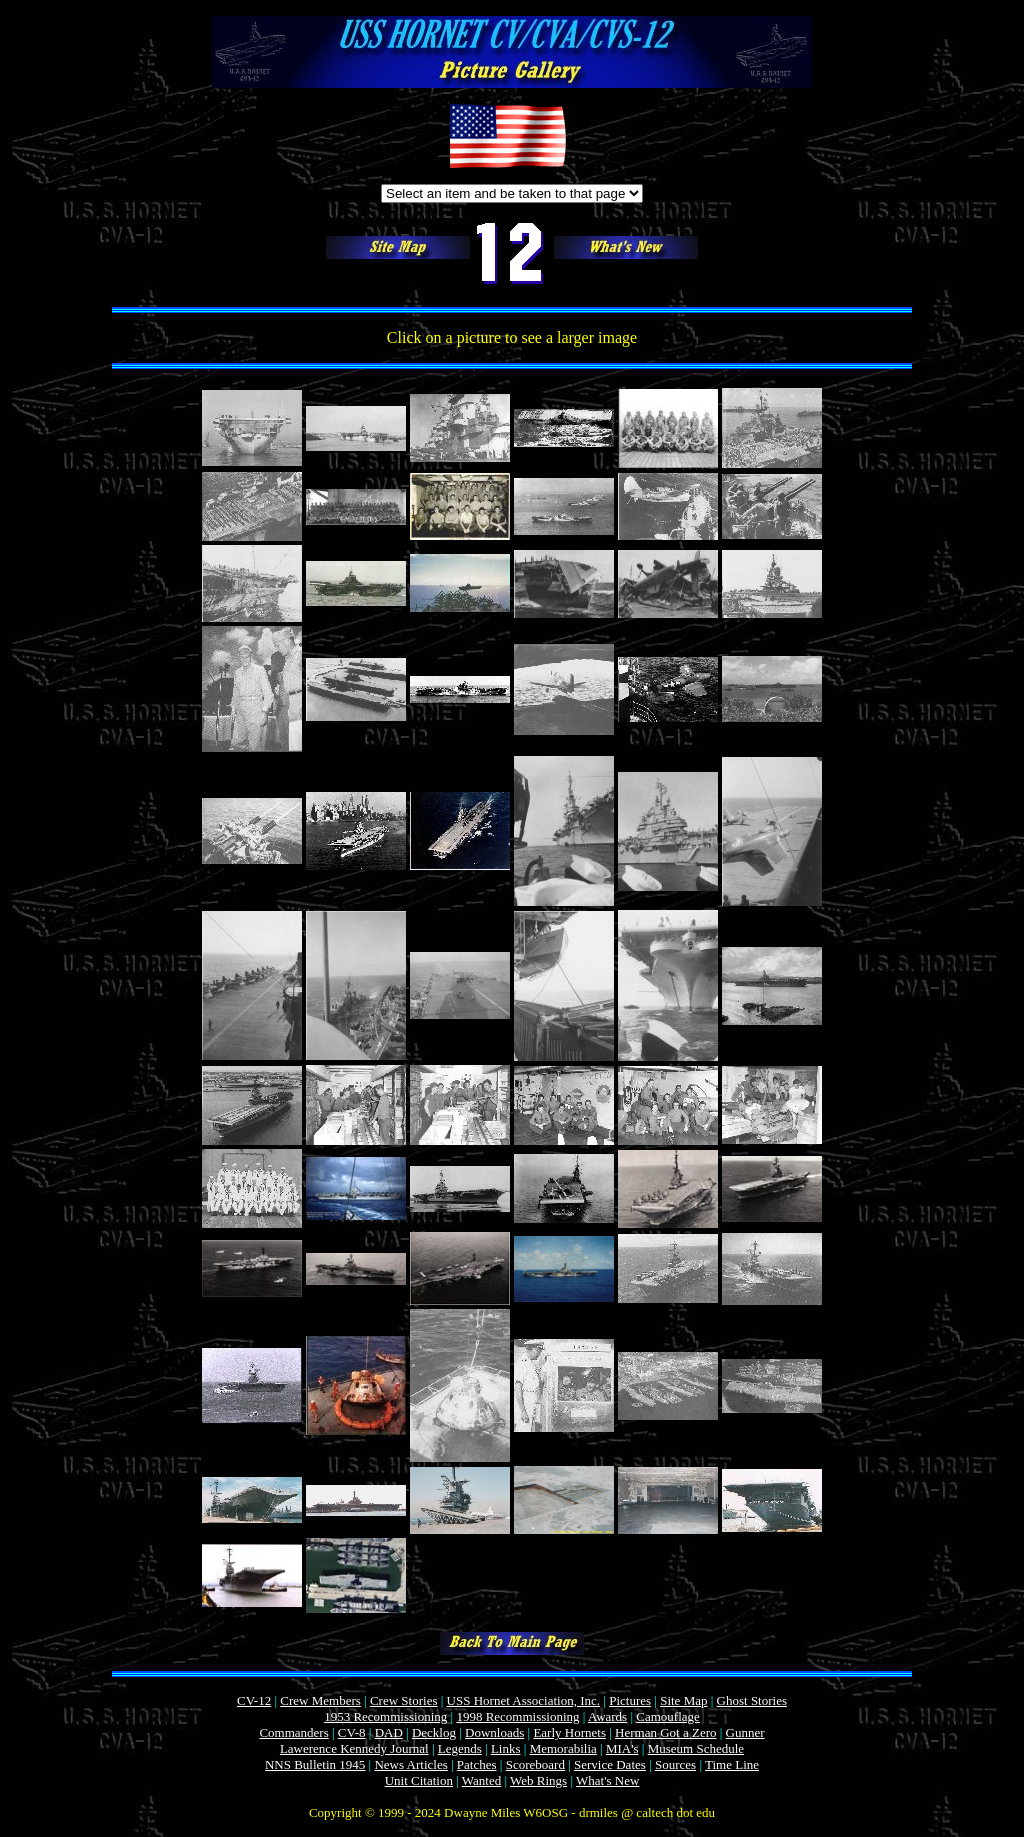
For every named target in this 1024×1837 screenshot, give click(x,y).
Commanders (293, 1732)
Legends (460, 1748)
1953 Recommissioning (385, 1716)
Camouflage (668, 1716)
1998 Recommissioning (517, 1716)
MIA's (622, 1748)
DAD (389, 1732)
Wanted (481, 1780)
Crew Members (320, 1700)
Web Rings (538, 1780)
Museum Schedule (696, 1748)
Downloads (494, 1732)
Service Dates (610, 1764)
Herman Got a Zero (665, 1732)
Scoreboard (535, 1764)
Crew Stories (404, 1700)
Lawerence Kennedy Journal (354, 1748)
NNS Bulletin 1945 (315, 1764)
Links (506, 1748)
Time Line (732, 1764)
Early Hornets (569, 1732)
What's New (607, 1780)
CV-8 (352, 1732)
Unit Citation (419, 1780)
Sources (675, 1764)
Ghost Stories (752, 1700)
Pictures (630, 1700)
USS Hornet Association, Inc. (523, 1700)
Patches (477, 1764)
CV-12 (254, 1700)
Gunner (745, 1732)
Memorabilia (563, 1748)
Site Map (683, 1700)
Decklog (434, 1732)
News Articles (410, 1764)
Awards (607, 1716)
